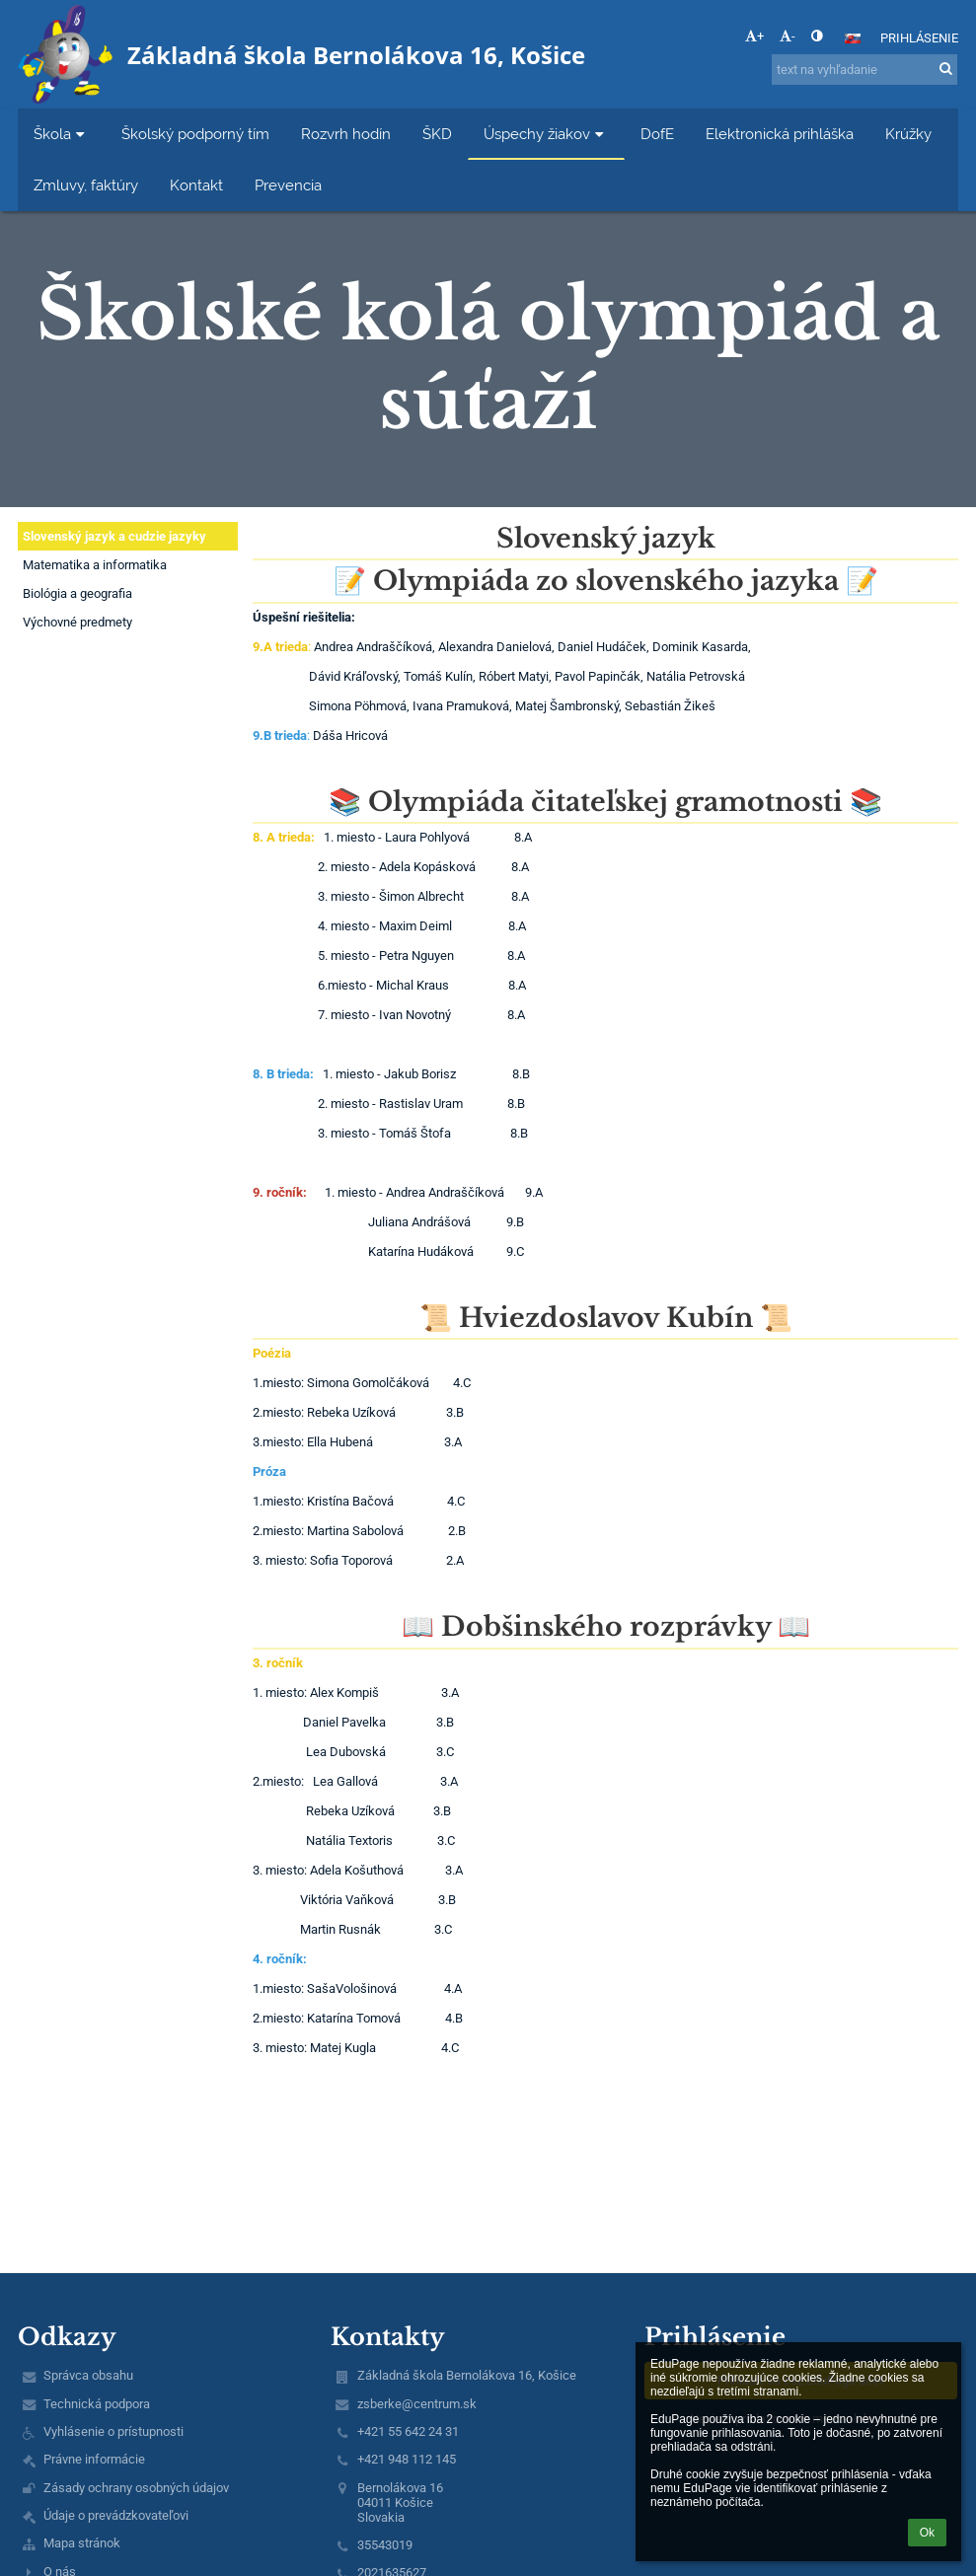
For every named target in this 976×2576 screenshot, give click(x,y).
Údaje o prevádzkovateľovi (115, 2515)
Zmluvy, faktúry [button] (86, 185)
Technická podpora (96, 2403)
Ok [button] (927, 2532)
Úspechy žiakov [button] (546, 133)
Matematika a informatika (95, 564)
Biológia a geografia (77, 593)
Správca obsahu (88, 2375)
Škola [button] (62, 133)
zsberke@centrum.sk (417, 2403)
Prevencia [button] (288, 185)
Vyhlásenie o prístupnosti (113, 2431)
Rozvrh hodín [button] (346, 133)
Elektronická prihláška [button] (780, 133)
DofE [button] (657, 133)
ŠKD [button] (437, 133)
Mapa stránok (81, 2543)
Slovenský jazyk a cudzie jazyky (114, 536)
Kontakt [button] (196, 185)
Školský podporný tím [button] (195, 133)
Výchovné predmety (77, 622)
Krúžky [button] (908, 133)
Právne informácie (94, 2459)
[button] (852, 38)
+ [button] (754, 36)
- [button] (787, 36)
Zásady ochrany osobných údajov (136, 2487)
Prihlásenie (919, 38)
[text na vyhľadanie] (864, 69)
